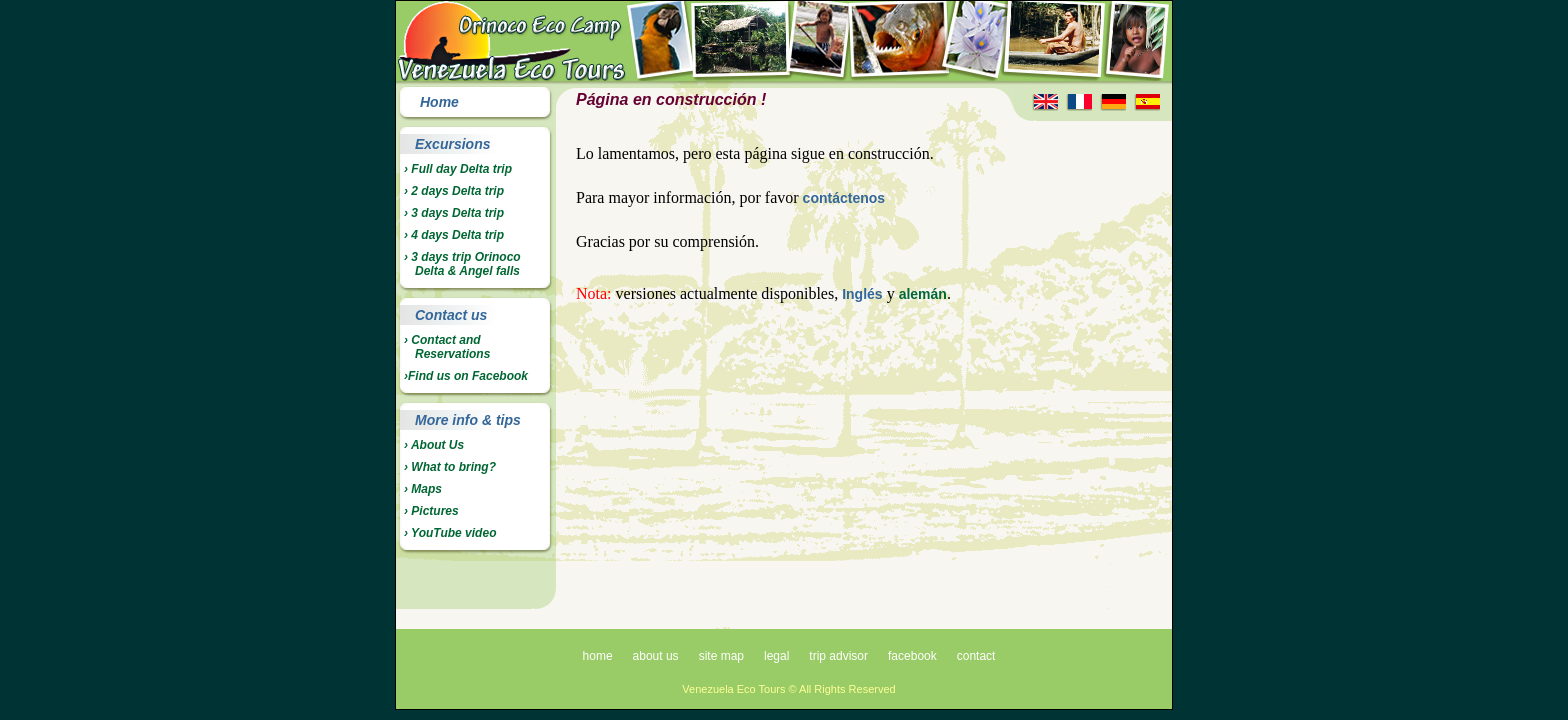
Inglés (862, 294)
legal (776, 656)
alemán (923, 294)
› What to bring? (450, 467)
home (598, 656)
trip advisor (838, 656)
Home (439, 102)
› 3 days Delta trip (454, 213)
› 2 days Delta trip (454, 191)
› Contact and (447, 347)
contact (976, 656)
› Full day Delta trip (458, 169)
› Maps (423, 489)
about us (656, 656)
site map (721, 656)
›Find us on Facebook (466, 376)
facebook (912, 656)
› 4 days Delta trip (454, 235)
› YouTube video (450, 533)
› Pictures (431, 511)
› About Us (434, 445)
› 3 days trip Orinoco (462, 264)
